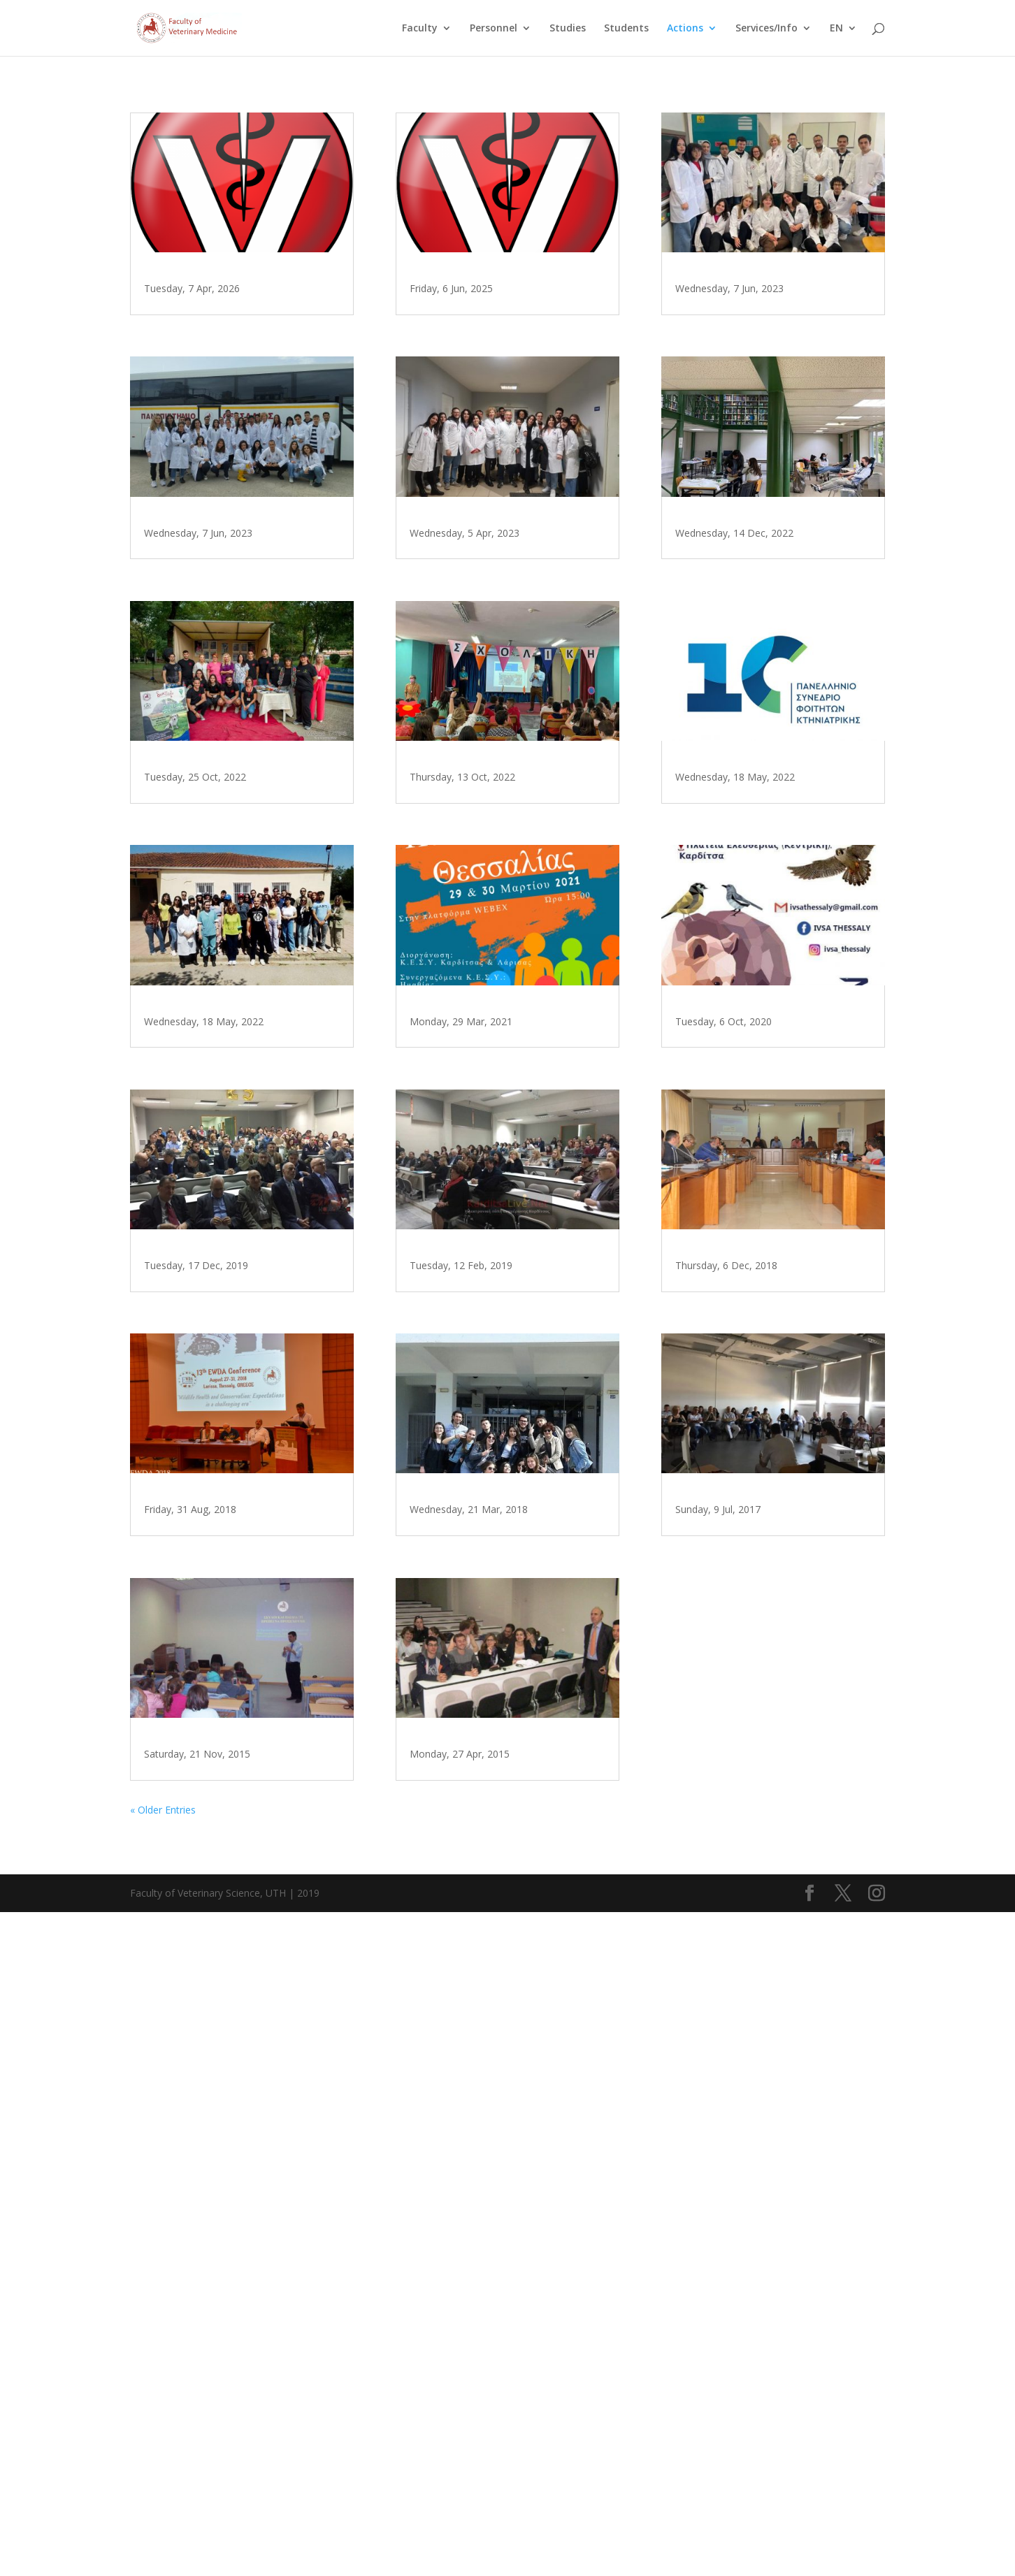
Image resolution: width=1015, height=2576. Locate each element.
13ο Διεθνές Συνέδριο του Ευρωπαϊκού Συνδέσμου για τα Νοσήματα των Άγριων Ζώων (236, 1968)
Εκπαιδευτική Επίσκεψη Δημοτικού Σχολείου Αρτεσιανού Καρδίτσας (215, 2300)
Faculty (420, 28)
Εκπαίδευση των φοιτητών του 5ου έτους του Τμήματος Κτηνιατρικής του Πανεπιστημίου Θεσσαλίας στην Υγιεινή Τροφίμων (506, 624)
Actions (685, 28)
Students (626, 28)
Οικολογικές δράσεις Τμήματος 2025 (504, 286)
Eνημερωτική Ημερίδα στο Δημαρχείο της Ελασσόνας (754, 1587)
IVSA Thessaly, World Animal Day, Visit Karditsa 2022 (495, 962)
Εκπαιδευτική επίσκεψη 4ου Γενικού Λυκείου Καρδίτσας (493, 1995)
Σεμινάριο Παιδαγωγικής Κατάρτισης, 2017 (749, 1907)
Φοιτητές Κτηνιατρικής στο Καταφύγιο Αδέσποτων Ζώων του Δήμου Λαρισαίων (231, 1301)
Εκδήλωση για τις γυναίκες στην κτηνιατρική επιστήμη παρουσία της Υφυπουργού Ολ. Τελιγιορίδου (507, 1663)
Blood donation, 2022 (739, 624)
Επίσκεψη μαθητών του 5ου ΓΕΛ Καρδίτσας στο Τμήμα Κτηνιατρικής (240, 292)
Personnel (493, 28)
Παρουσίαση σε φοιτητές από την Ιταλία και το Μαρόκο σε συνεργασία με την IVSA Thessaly (763, 298)
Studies (567, 28)
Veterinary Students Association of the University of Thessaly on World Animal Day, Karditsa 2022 (242, 969)
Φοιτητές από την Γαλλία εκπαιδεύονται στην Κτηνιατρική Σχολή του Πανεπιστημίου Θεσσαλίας (490, 2327)
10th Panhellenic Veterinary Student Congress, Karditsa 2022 (758, 943)
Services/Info (766, 28)
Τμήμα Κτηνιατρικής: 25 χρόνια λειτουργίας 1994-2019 (238, 1625)
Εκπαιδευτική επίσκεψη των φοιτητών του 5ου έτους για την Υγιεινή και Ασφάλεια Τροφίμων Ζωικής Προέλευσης (240, 630)
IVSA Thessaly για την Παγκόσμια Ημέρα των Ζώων (761, 1269)
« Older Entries (163, 2473)
